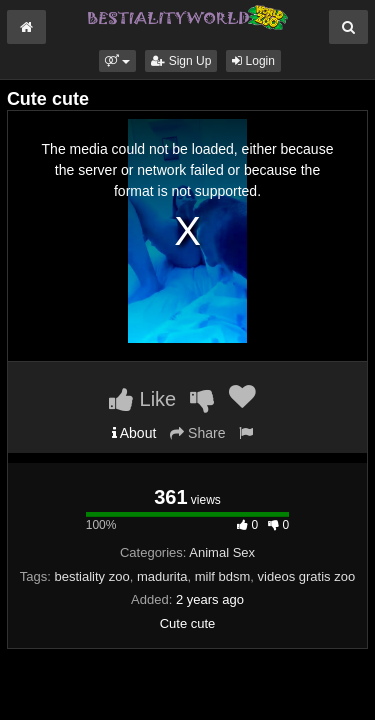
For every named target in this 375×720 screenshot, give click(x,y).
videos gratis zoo (307, 576)
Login (253, 61)
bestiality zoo (92, 576)
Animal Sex (222, 552)
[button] (117, 61)
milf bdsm (223, 576)
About (134, 433)
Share (197, 433)
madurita (162, 576)
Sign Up (181, 61)
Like (142, 399)
